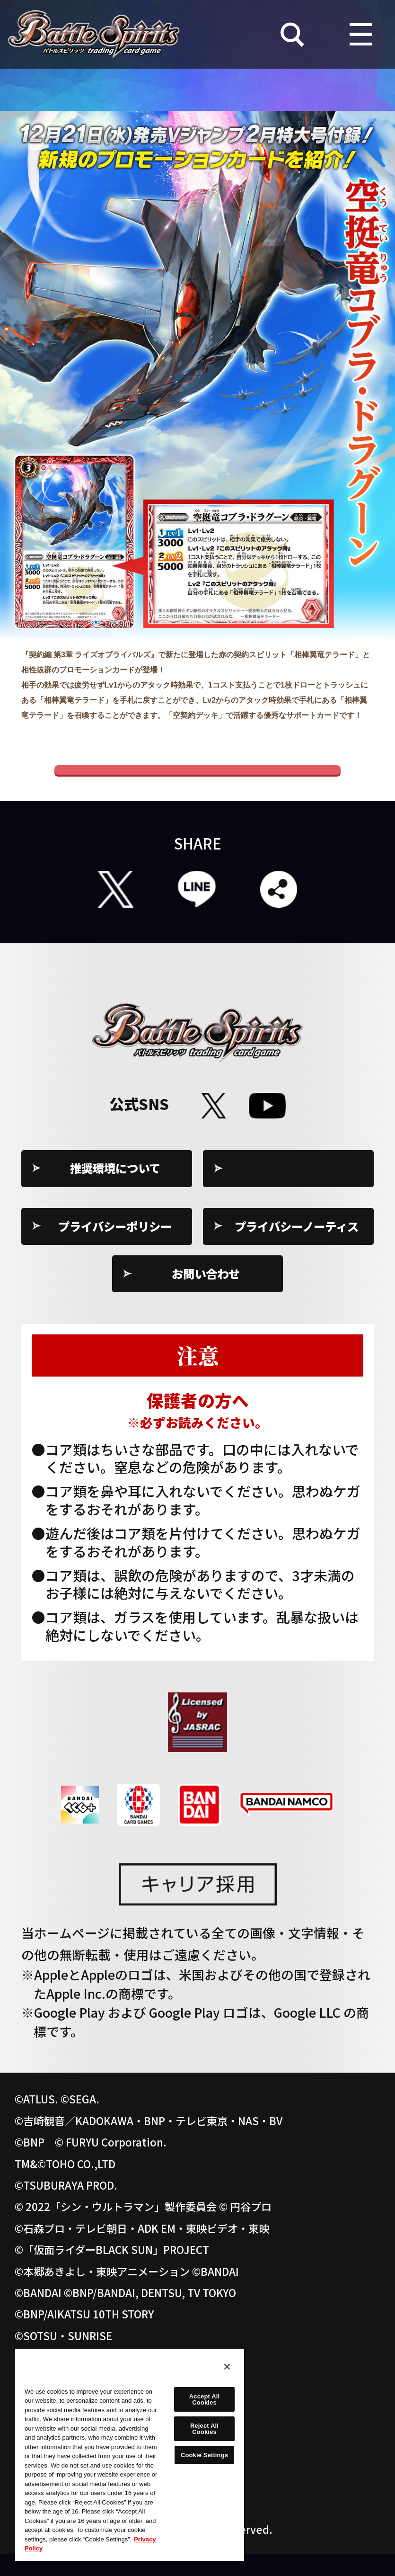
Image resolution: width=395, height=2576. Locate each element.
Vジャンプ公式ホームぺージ (197, 780)
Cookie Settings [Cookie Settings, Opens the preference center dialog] (204, 2455)
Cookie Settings (297, 1190)
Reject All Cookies (204, 2428)
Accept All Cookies (204, 2399)
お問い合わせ (206, 1296)
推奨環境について (115, 1190)
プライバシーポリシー (115, 1248)
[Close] (227, 2366)
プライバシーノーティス (297, 1248)
